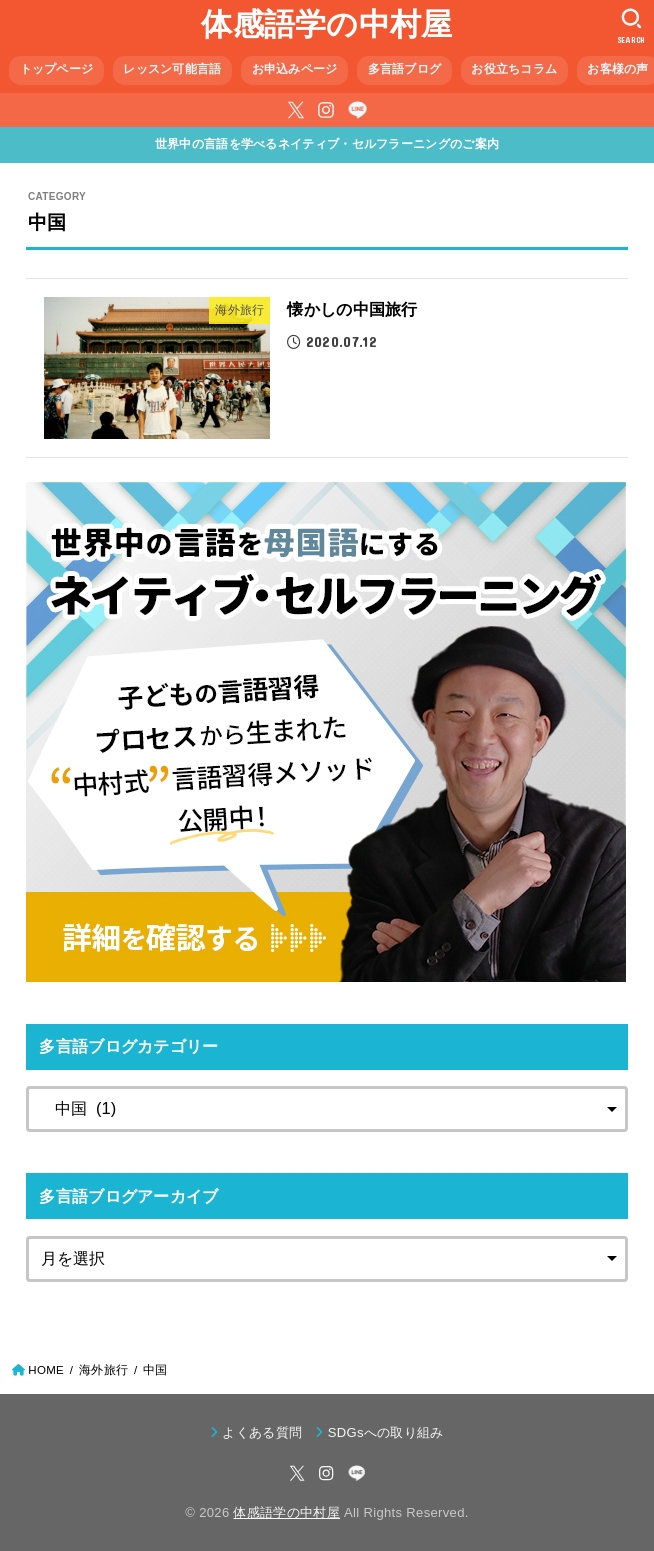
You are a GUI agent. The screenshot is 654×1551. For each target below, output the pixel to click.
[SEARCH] (631, 26)
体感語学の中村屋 (326, 24)
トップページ (57, 69)
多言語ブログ (405, 69)
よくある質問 (262, 1432)
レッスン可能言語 (172, 69)
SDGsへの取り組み (386, 1432)
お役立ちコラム (514, 69)
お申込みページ (295, 69)
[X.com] (296, 110)
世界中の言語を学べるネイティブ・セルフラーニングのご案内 (327, 144)
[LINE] (357, 110)
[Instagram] (326, 110)
